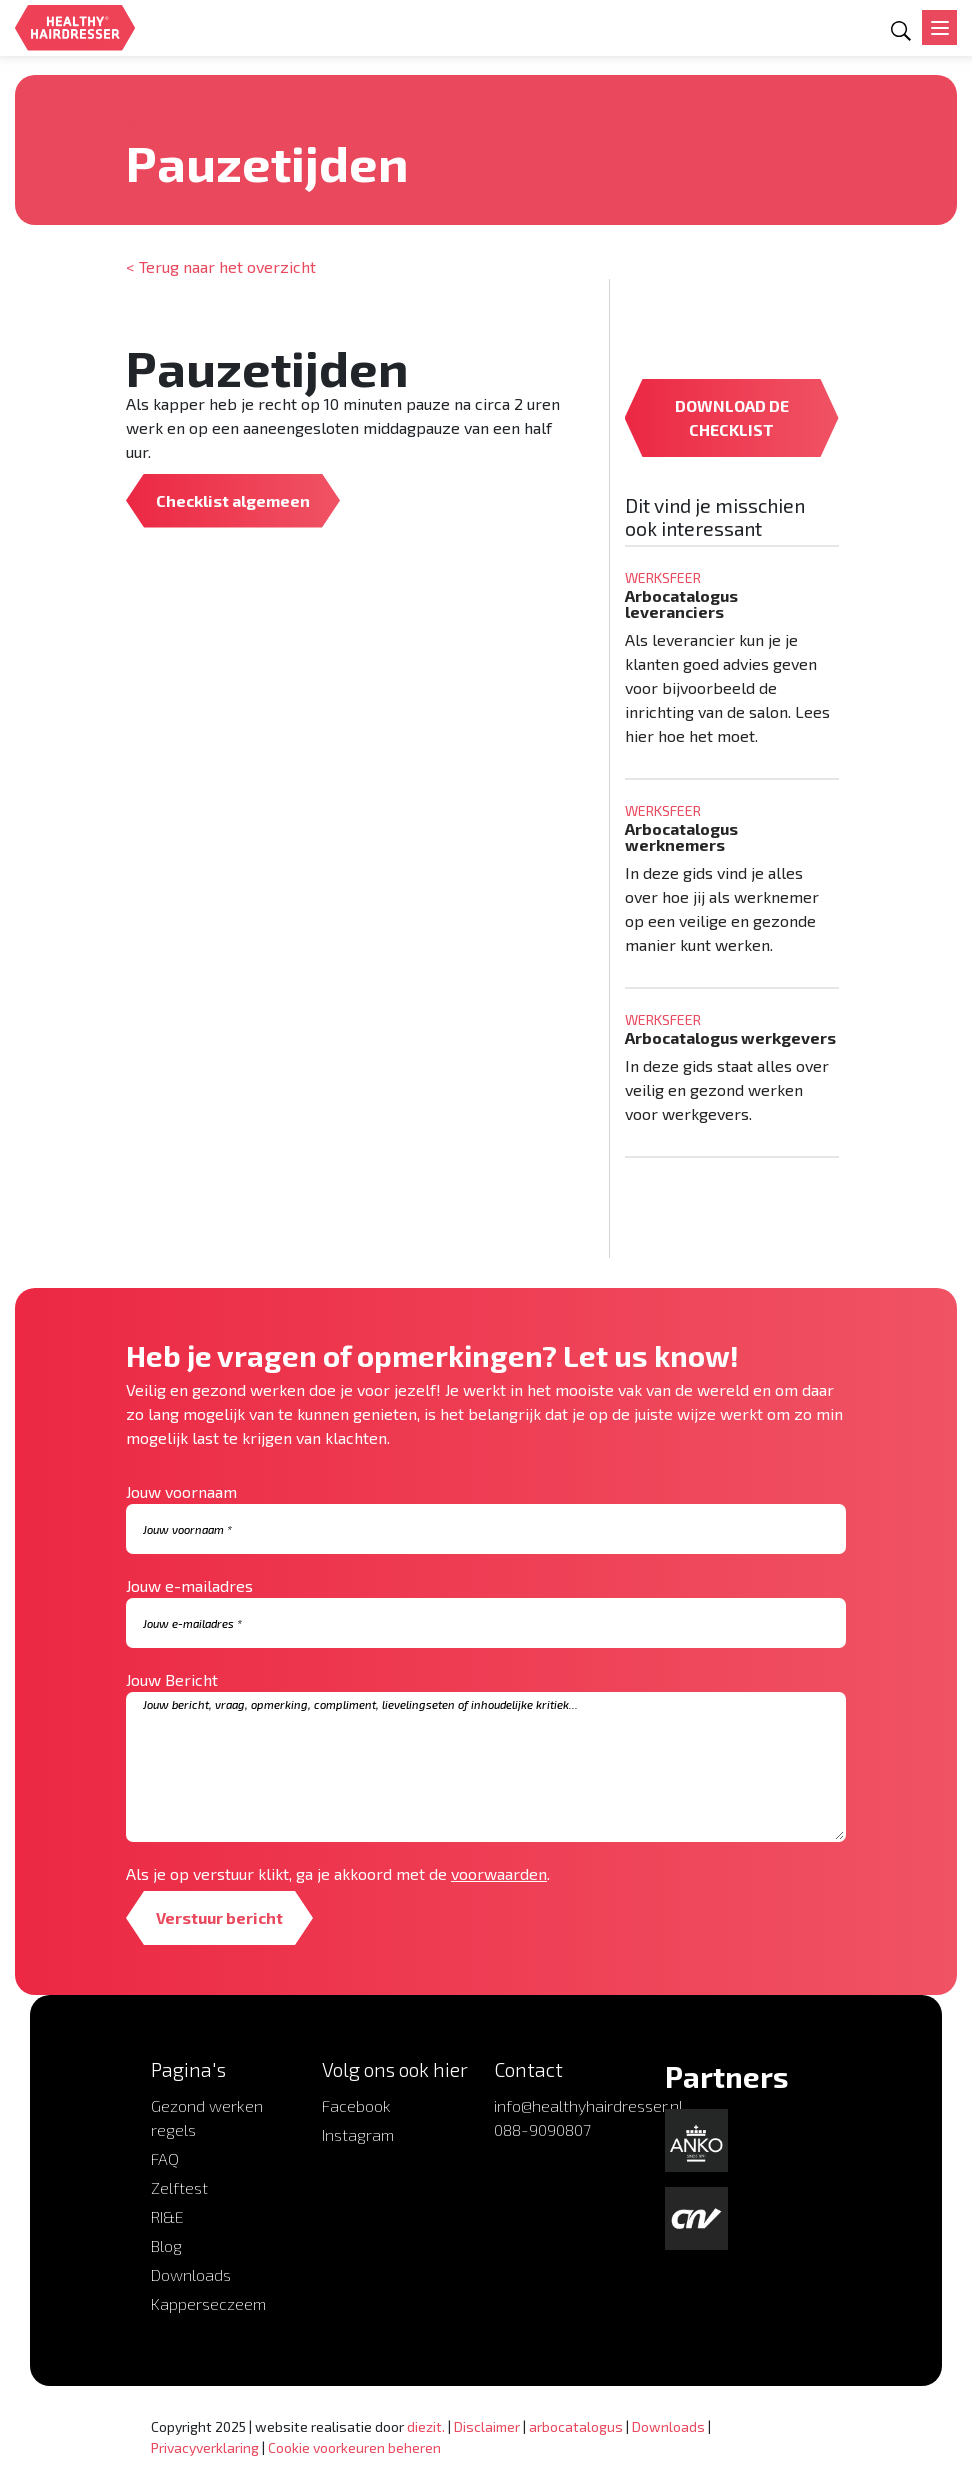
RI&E (167, 2216)
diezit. (426, 2426)
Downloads (191, 2274)
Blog (166, 2245)
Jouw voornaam (181, 1491)
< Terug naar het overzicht (221, 266)
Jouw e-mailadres (189, 1585)
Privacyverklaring (205, 2447)
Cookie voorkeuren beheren (354, 2447)
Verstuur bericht (219, 1917)
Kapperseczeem (208, 2303)
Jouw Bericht (172, 1679)
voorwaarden (499, 1873)
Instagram (358, 2134)
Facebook (356, 2105)
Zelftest (179, 2187)
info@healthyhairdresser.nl (588, 2105)
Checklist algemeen (233, 500)
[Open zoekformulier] (901, 31)
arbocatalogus (576, 2426)
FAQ (165, 2158)
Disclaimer (487, 2426)
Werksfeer (165, 124)
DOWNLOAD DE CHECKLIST (732, 417)
